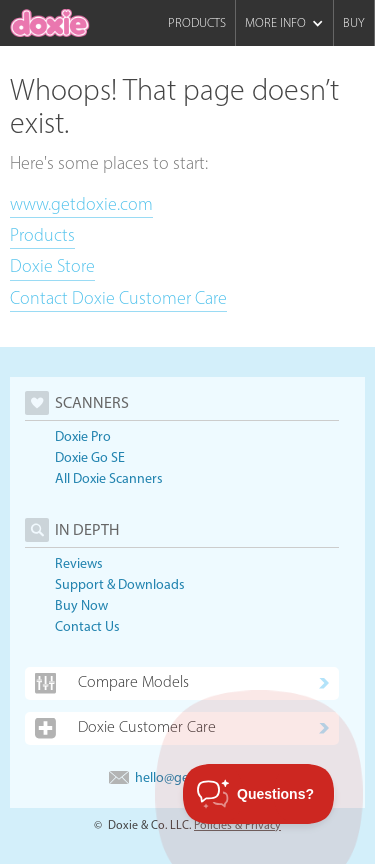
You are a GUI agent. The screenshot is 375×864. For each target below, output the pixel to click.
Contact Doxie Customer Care (118, 298)
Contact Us (87, 626)
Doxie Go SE (90, 457)
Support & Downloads (120, 584)
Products (197, 22)
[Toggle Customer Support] (259, 794)
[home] (50, 23)
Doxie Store (52, 266)
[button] (284, 23)
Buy (354, 22)
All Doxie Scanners (109, 478)
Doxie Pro (83, 436)
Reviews (79, 563)
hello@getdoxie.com (182, 777)
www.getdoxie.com (81, 204)
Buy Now (81, 605)
